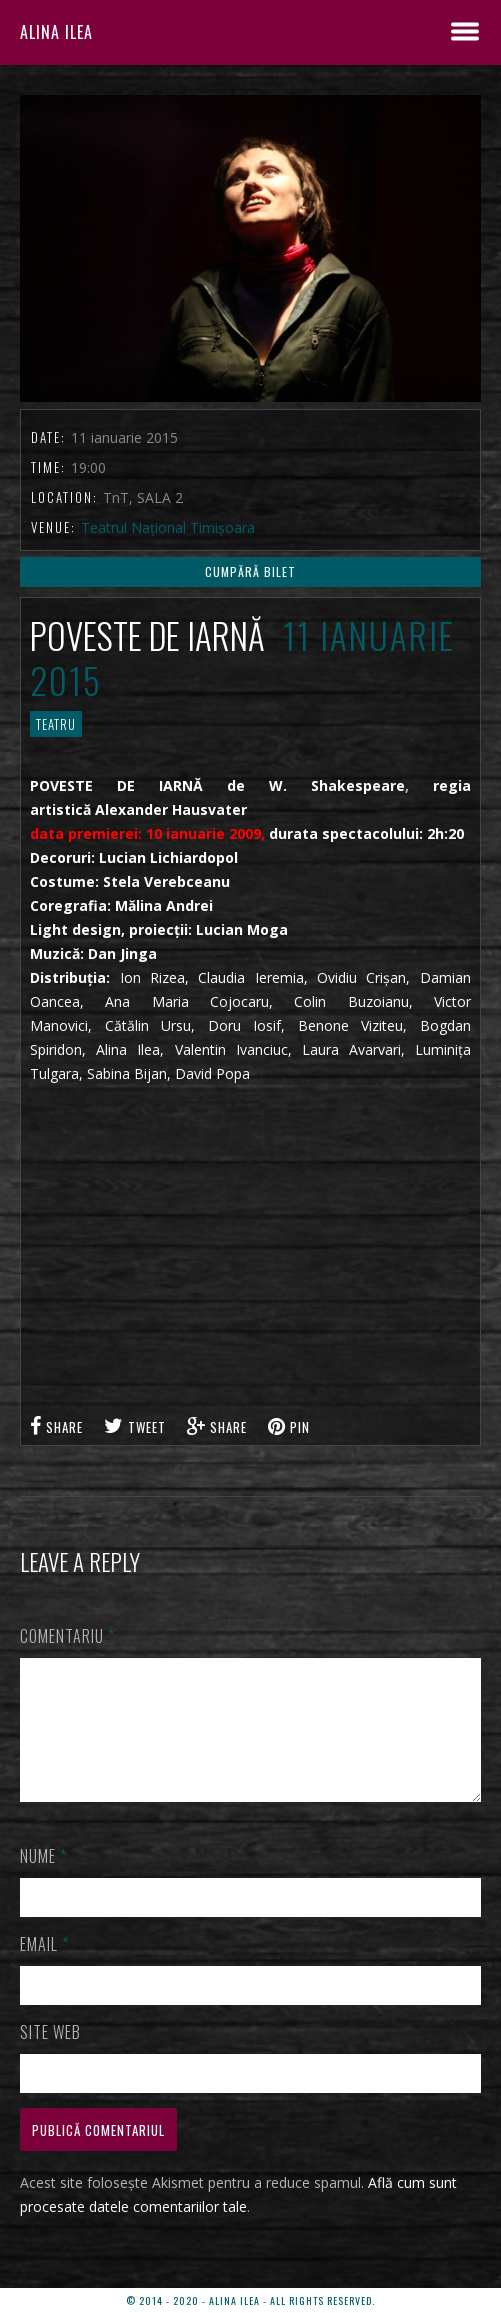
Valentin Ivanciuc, (233, 1049)
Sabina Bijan (127, 1073)
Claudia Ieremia (250, 977)
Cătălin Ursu (148, 1025)
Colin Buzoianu (351, 1001)
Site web (50, 2056)
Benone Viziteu (351, 1025)
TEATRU (56, 724)
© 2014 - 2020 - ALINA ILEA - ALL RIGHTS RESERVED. (250, 2300)
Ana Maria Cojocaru (187, 1001)
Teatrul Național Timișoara (168, 527)
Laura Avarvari (351, 1049)
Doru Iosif (238, 1025)
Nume (43, 1880)
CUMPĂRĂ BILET (250, 571)
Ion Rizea (152, 977)
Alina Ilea (128, 1049)
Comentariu (67, 1636)
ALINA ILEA (56, 32)
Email (44, 1968)
